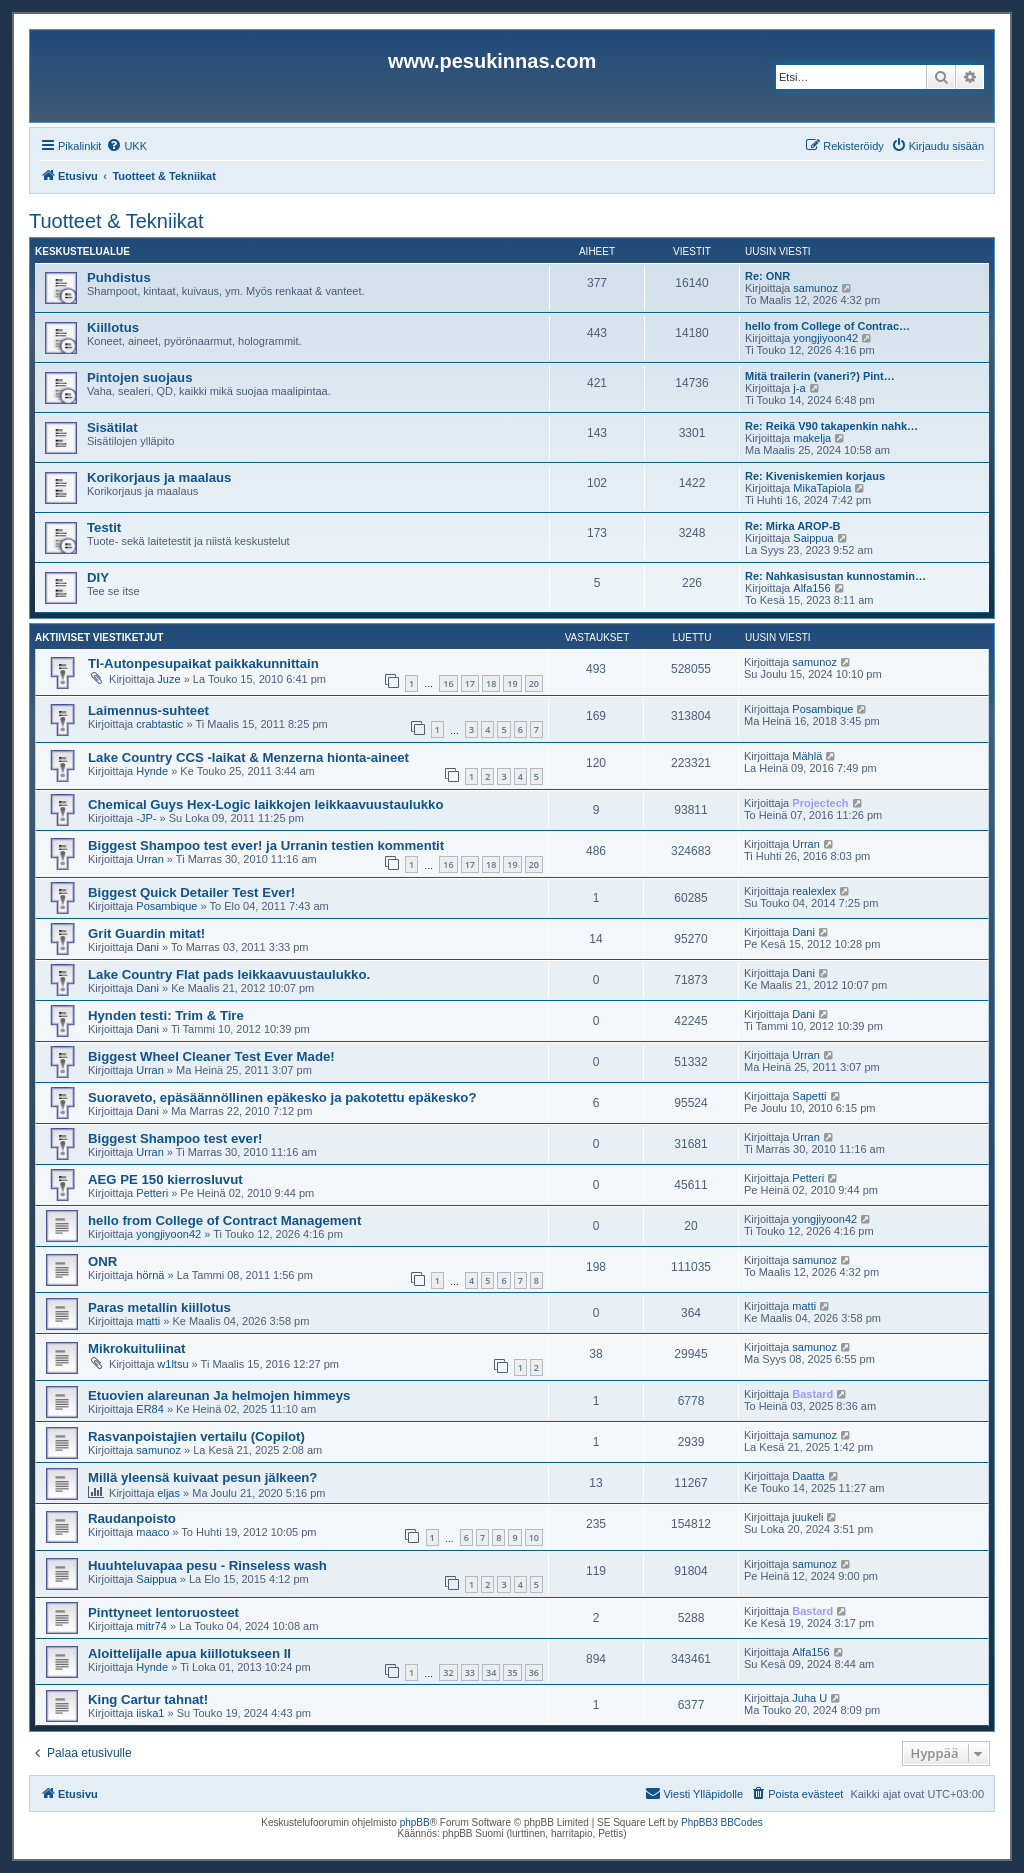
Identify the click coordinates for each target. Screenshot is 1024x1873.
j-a (799, 388)
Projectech (820, 803)
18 (491, 683)
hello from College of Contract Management (224, 1220)
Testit (104, 527)
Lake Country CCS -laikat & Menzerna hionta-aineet (248, 757)
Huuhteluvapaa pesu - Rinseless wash (207, 1565)
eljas (168, 1493)
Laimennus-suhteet (148, 710)
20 (534, 683)
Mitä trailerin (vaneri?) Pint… (820, 376)
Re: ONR (767, 276)
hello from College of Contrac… (827, 326)
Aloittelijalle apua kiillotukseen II (189, 1653)
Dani (147, 947)
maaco (152, 1532)
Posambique (822, 709)
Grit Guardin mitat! (146, 933)
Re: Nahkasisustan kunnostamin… (835, 576)
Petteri (152, 1193)
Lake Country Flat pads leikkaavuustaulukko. (229, 974)
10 (534, 1537)
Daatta (808, 1476)
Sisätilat (112, 427)
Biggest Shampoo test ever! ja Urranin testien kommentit (266, 845)
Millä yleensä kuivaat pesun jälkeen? (202, 1477)
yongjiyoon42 (825, 338)
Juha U (809, 1698)
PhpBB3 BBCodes (722, 1822)
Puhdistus (119, 277)
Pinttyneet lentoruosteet (163, 1612)
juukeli (807, 1517)
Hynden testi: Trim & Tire (166, 1015)
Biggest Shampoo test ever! (175, 1138)
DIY (98, 577)
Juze (168, 679)
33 (470, 1672)
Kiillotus (113, 327)
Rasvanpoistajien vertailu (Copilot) (196, 1436)
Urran (150, 859)
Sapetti (809, 1096)
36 (534, 1672)
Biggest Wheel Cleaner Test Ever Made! (211, 1056)
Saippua (813, 538)
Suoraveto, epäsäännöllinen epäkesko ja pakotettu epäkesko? (282, 1097)
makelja (812, 438)
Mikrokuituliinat (136, 1348)
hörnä (150, 1275)
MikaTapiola (822, 488)
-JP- (146, 818)
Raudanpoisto (132, 1518)
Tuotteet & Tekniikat (116, 221)
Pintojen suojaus (140, 377)
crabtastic (159, 724)
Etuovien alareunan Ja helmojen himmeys (219, 1395)
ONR (102, 1261)
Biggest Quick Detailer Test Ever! (191, 892)
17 (470, 683)
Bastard (812, 1394)
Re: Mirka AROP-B (793, 526)
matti (148, 1321)
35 (512, 1672)
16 (448, 683)
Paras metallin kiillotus (159, 1307)
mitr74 (151, 1626)
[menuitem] (126, 146)
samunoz (815, 288)
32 (448, 1672)
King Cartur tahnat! (148, 1699)
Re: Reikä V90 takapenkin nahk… (831, 426)
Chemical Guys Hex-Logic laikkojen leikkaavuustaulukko (265, 804)
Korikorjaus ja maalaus (159, 477)
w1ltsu (172, 1364)
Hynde (152, 771)
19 (512, 683)
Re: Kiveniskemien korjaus (815, 476)
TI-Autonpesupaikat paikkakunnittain (203, 663)
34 (491, 1672)
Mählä (807, 756)
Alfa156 (811, 588)
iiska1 (150, 1713)
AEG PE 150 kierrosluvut (165, 1179)
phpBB (415, 1822)
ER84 (150, 1409)
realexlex (814, 891)
